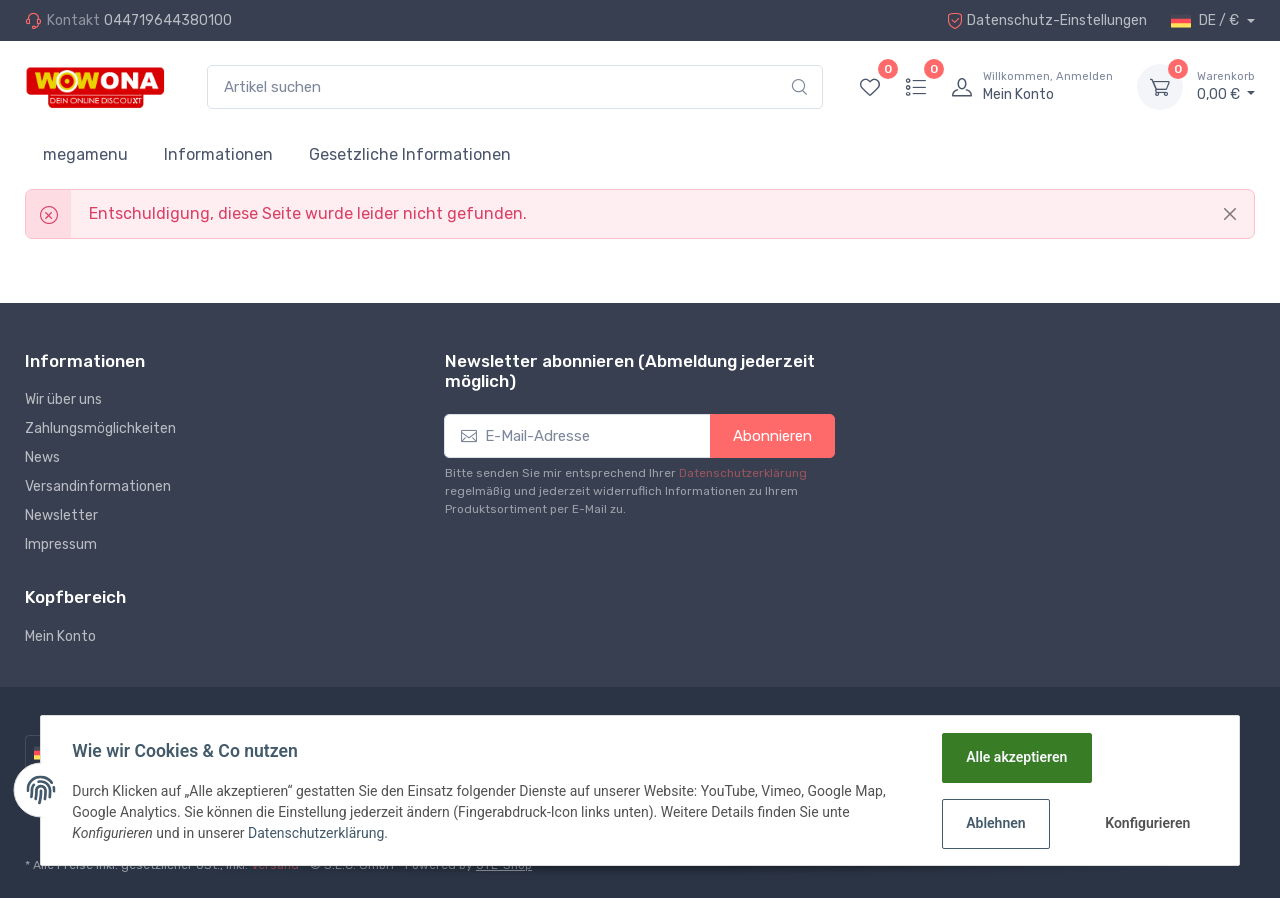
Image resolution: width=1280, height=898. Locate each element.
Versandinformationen (98, 486)
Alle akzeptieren (1016, 757)
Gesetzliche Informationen (410, 154)
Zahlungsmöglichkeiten (100, 428)
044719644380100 (168, 20)
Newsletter (61, 515)
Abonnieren (772, 436)
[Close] (1230, 214)
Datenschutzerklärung (743, 473)
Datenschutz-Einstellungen (1047, 20)
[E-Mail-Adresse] (577, 436)
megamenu (85, 154)
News (42, 457)
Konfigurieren (1147, 823)
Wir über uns (63, 399)
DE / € (1206, 21)
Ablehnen (995, 823)
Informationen (218, 154)
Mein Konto (60, 636)
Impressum (61, 544)
